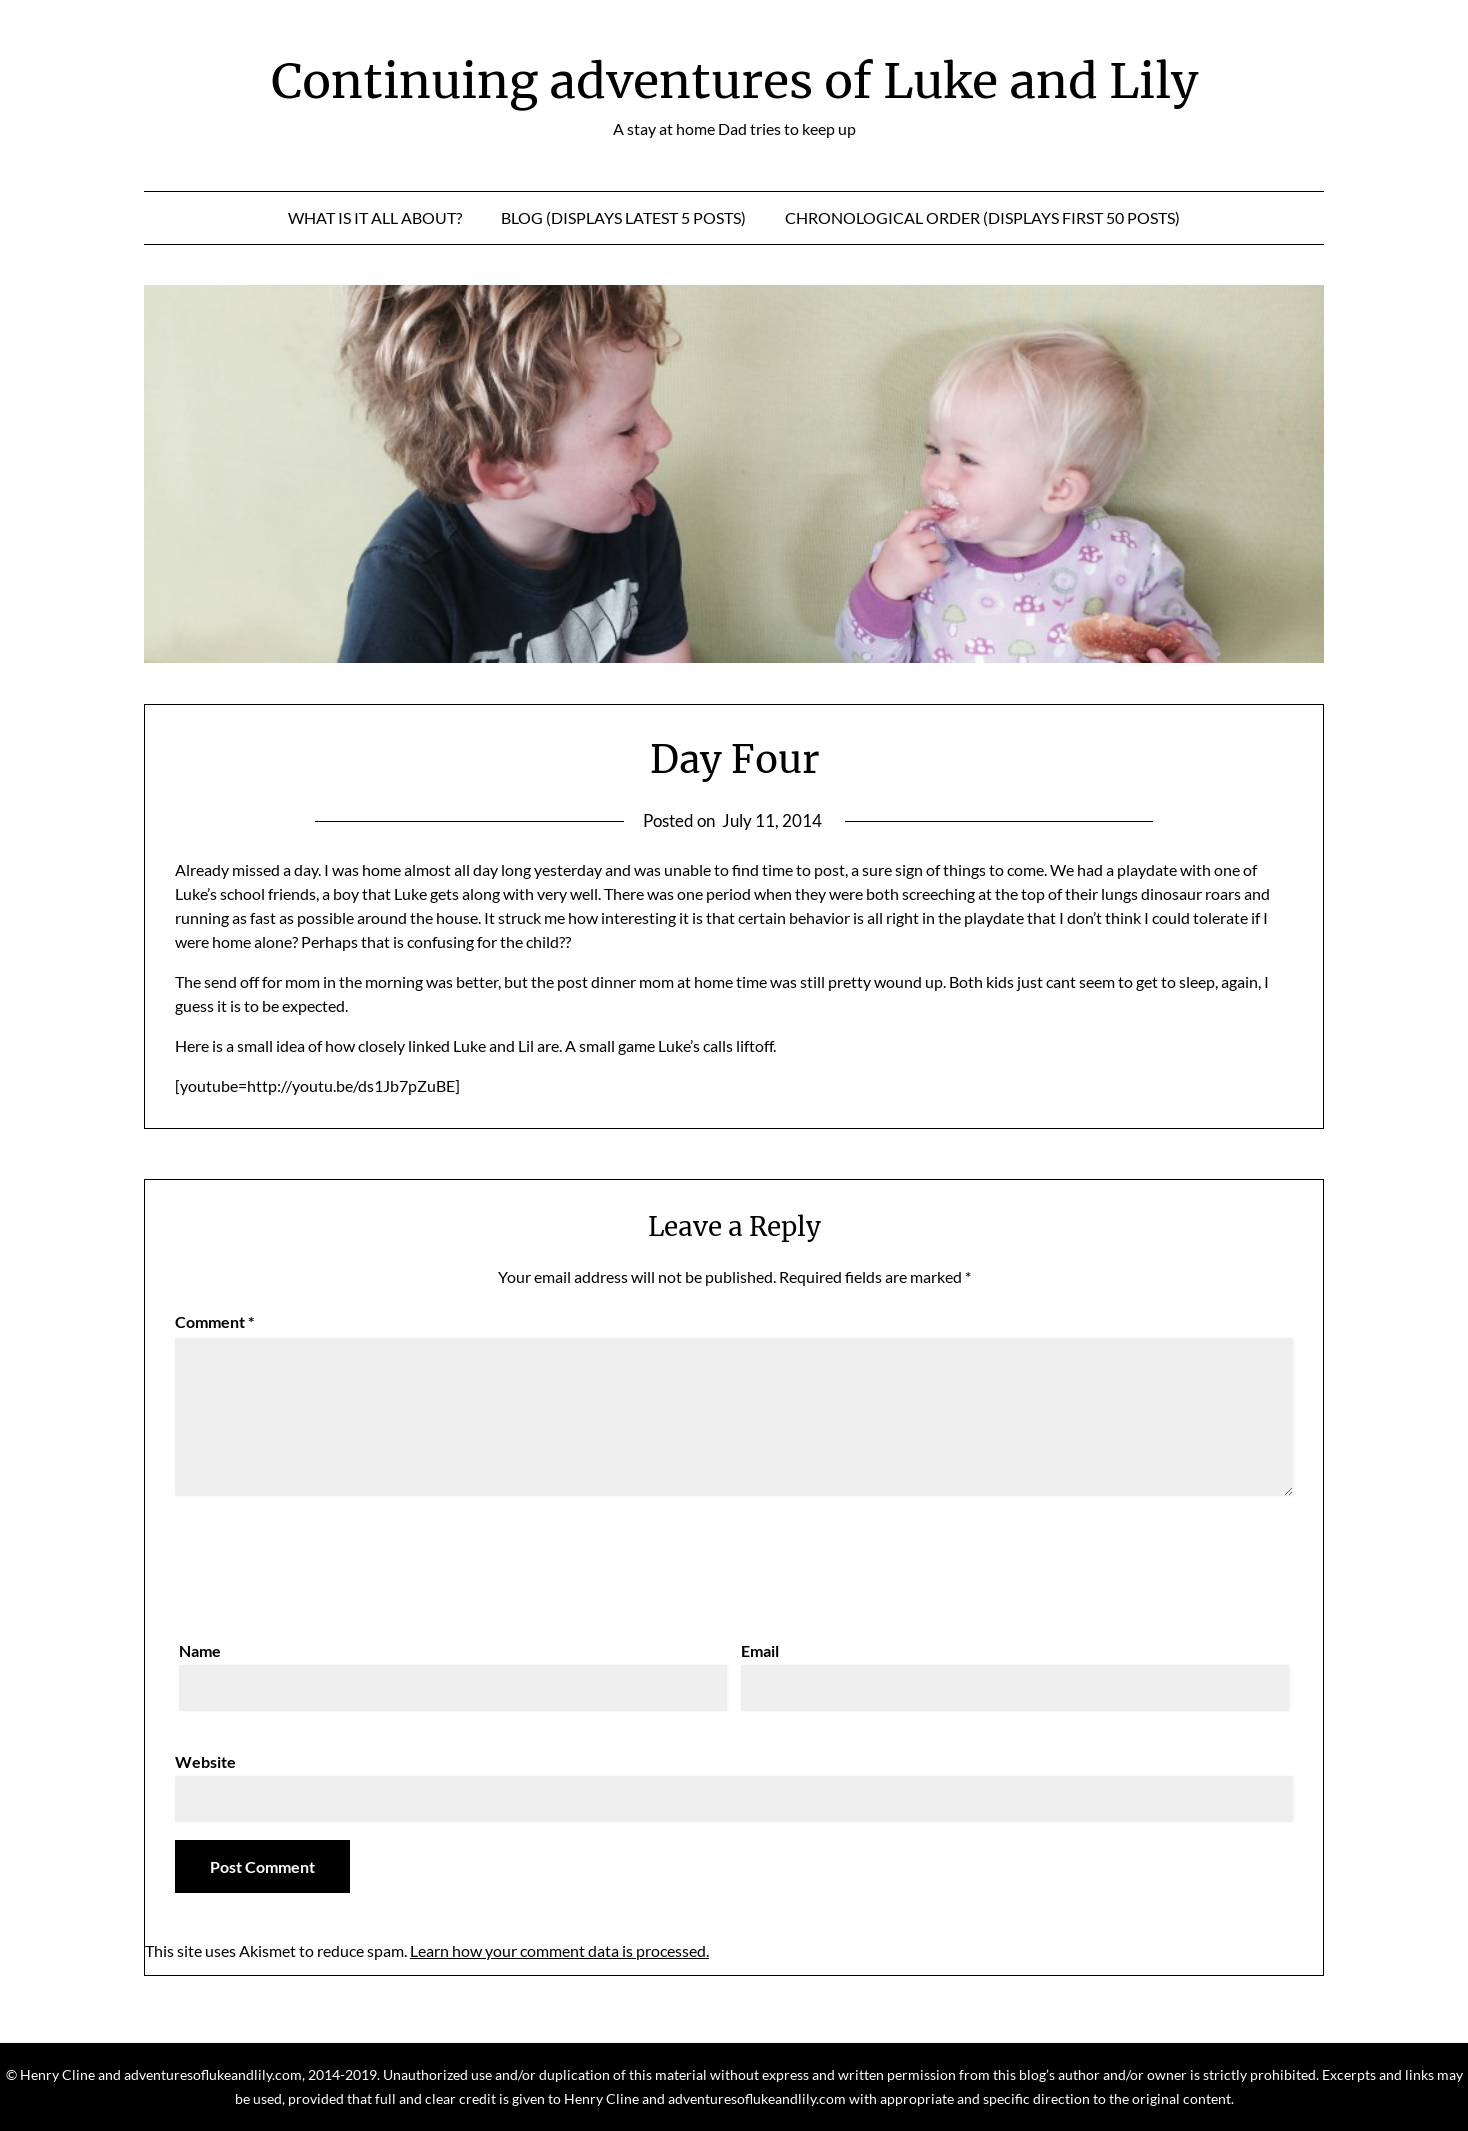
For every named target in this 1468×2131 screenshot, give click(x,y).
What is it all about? (375, 217)
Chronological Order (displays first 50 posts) (982, 217)
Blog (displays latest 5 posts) (623, 217)
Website (205, 1761)
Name (200, 1650)
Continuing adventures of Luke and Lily (734, 81)
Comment (214, 1321)
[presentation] (327, 1563)
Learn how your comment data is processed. (559, 1950)
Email (760, 1650)
